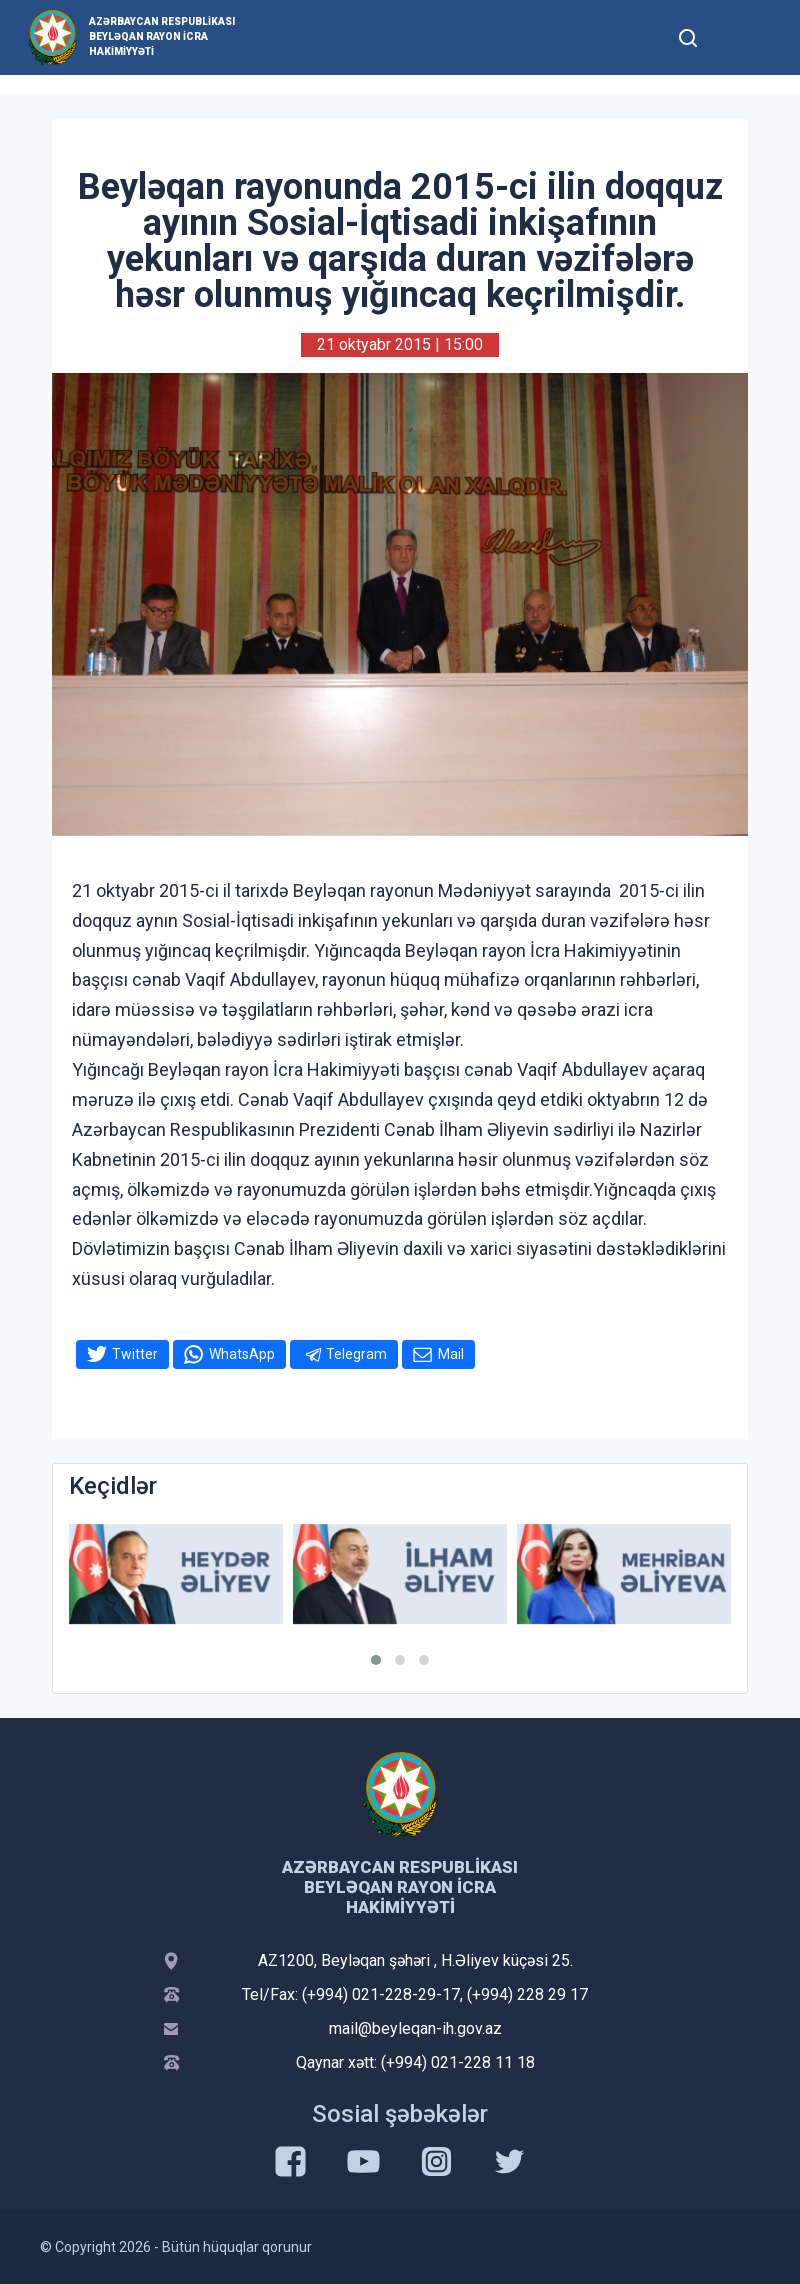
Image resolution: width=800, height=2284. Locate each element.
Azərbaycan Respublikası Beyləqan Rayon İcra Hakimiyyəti (162, 36)
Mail (451, 1354)
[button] (376, 1660)
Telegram (356, 1354)
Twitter (135, 1354)
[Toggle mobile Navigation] (736, 37)
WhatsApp (242, 1354)
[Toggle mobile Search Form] (688, 35)
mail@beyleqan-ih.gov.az (415, 2028)
